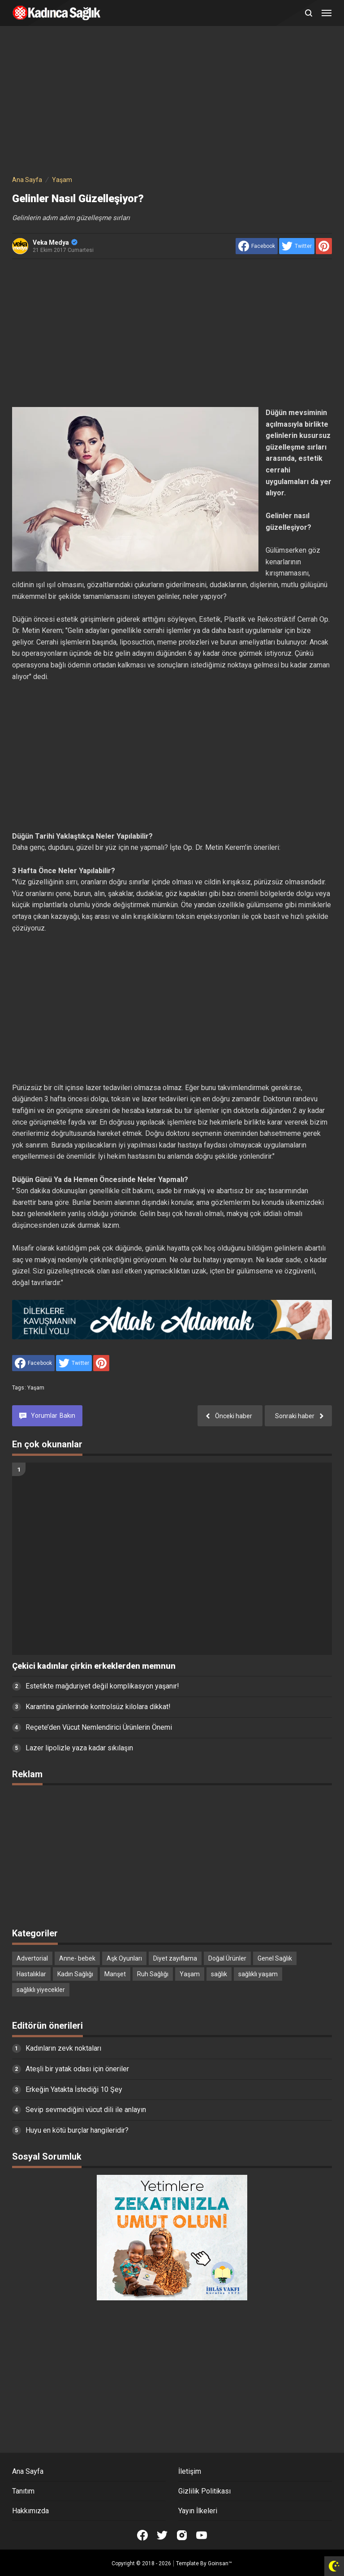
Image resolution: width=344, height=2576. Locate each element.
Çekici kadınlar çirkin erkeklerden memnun (94, 1666)
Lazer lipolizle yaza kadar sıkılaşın (79, 1748)
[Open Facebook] (142, 2535)
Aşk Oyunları (124, 1958)
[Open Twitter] (162, 2535)
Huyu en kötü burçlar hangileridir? (77, 2130)
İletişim (189, 2471)
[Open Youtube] (201, 2535)
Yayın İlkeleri (197, 2511)
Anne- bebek (77, 1958)
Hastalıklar (31, 1974)
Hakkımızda (30, 2511)
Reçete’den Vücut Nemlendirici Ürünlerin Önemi (99, 1727)
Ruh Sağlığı (152, 1974)
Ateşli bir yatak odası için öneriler (77, 2069)
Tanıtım (23, 2491)
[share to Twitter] (296, 246)
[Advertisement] (172, 102)
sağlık (219, 1974)
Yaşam (36, 1388)
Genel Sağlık (275, 1958)
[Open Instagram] (181, 2535)
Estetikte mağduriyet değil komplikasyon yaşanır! (102, 1686)
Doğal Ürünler (227, 1958)
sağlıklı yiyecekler (41, 1989)
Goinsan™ (220, 2563)
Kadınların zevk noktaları (63, 2048)
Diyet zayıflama (175, 1958)
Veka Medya (55, 242)
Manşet (115, 1974)
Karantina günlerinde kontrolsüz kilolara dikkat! (98, 1706)
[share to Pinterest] (324, 246)
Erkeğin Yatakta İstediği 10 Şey (74, 2089)
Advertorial (32, 1958)
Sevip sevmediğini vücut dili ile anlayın (86, 2109)
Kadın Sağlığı (75, 1974)
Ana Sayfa (27, 2471)
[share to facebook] (257, 246)
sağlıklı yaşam (258, 1974)
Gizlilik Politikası (204, 2491)
